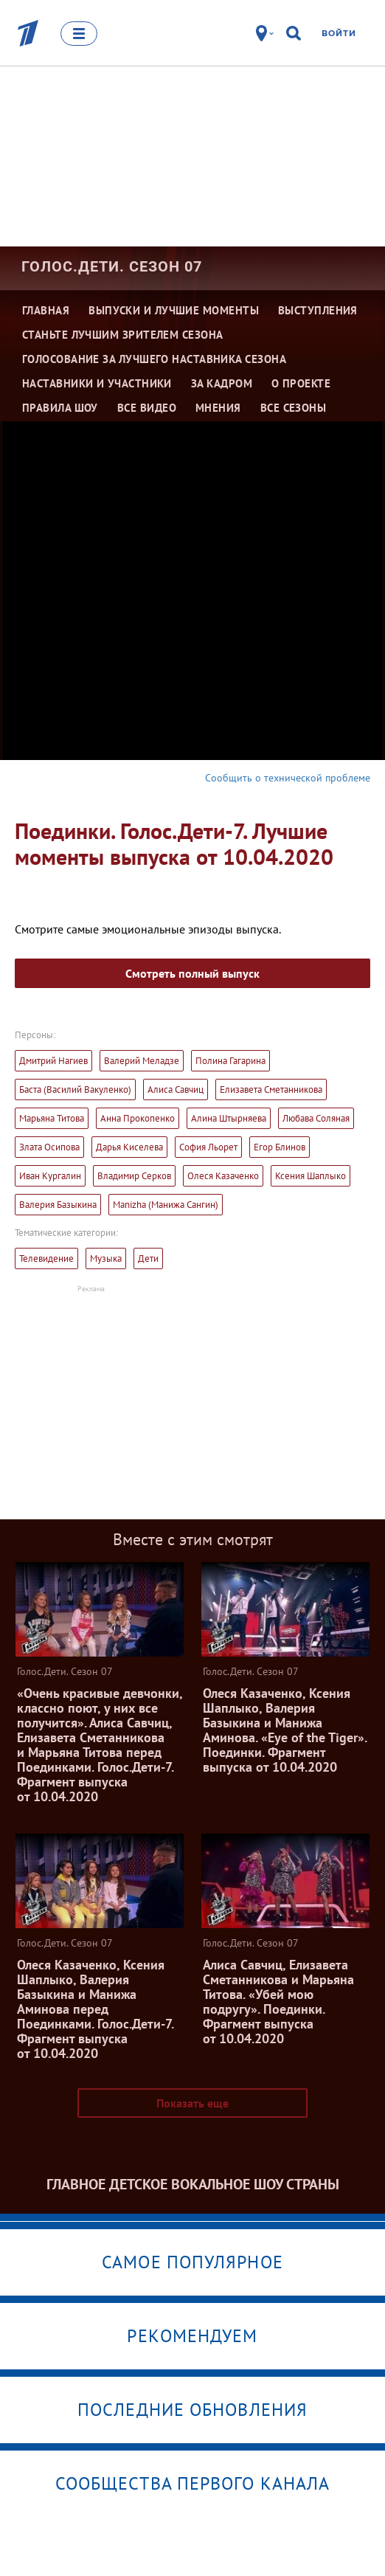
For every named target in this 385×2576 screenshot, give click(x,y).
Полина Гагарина (230, 1060)
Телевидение (46, 1258)
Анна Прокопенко (137, 1118)
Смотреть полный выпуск (192, 973)
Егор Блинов (279, 1147)
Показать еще (192, 2103)
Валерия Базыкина (58, 1204)
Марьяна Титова (51, 1118)
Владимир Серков (134, 1176)
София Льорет (208, 1147)
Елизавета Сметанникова (271, 1089)
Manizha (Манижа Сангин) (165, 1204)
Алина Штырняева (228, 1118)
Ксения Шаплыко (310, 1176)
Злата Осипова (49, 1147)
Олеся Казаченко (223, 1176)
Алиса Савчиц (176, 1089)
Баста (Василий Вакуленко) (75, 1089)
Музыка (106, 1258)
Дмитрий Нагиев (53, 1060)
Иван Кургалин (50, 1176)
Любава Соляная (316, 1118)
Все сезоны (293, 408)
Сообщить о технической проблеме (287, 777)
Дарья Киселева (129, 1147)
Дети (148, 1258)
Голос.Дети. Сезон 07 (111, 266)
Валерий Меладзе (141, 1060)
